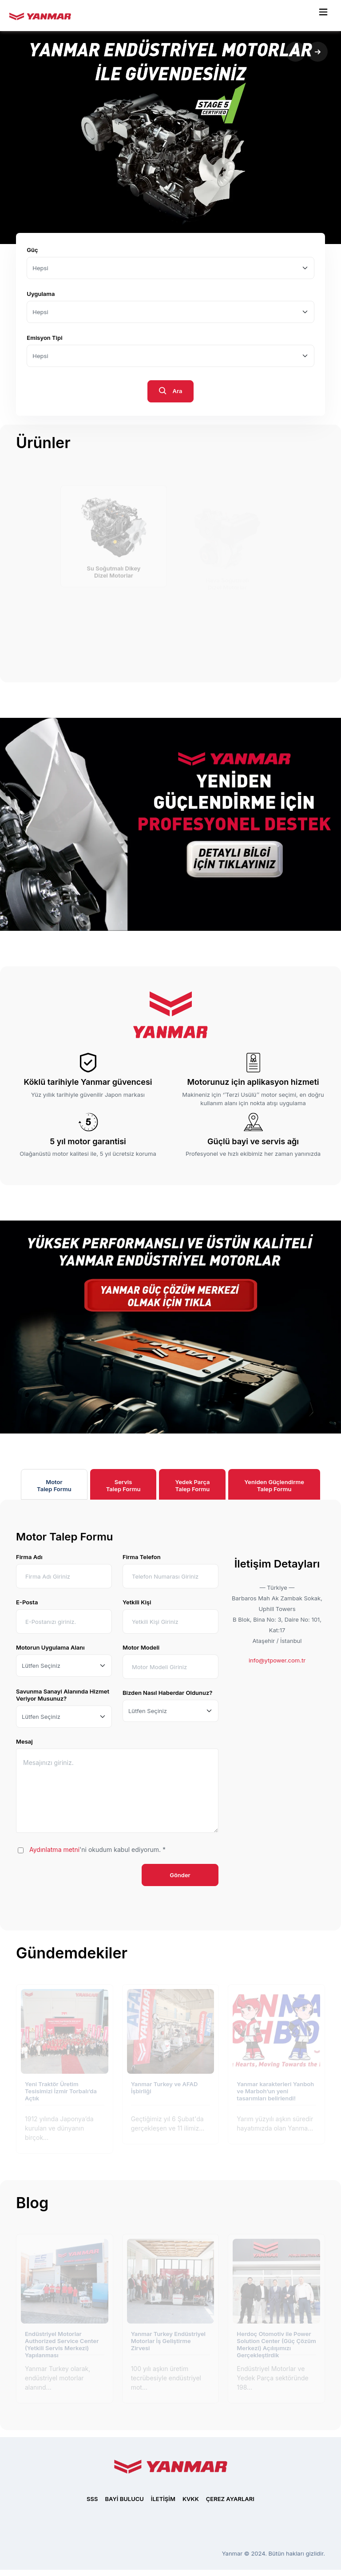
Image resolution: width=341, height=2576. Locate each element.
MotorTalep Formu (54, 1485)
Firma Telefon (142, 1556)
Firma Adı (29, 1556)
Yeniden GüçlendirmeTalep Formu (274, 1485)
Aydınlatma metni (54, 1849)
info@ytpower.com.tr (277, 1660)
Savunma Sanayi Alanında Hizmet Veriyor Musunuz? (62, 1695)
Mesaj (24, 1741)
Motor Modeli (141, 1647)
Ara (170, 391)
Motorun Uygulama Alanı (50, 1647)
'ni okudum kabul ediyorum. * (97, 1849)
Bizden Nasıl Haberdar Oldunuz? (167, 1692)
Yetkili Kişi (137, 1602)
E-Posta (27, 1602)
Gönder (180, 1875)
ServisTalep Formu (123, 1485)
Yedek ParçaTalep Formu (192, 1485)
